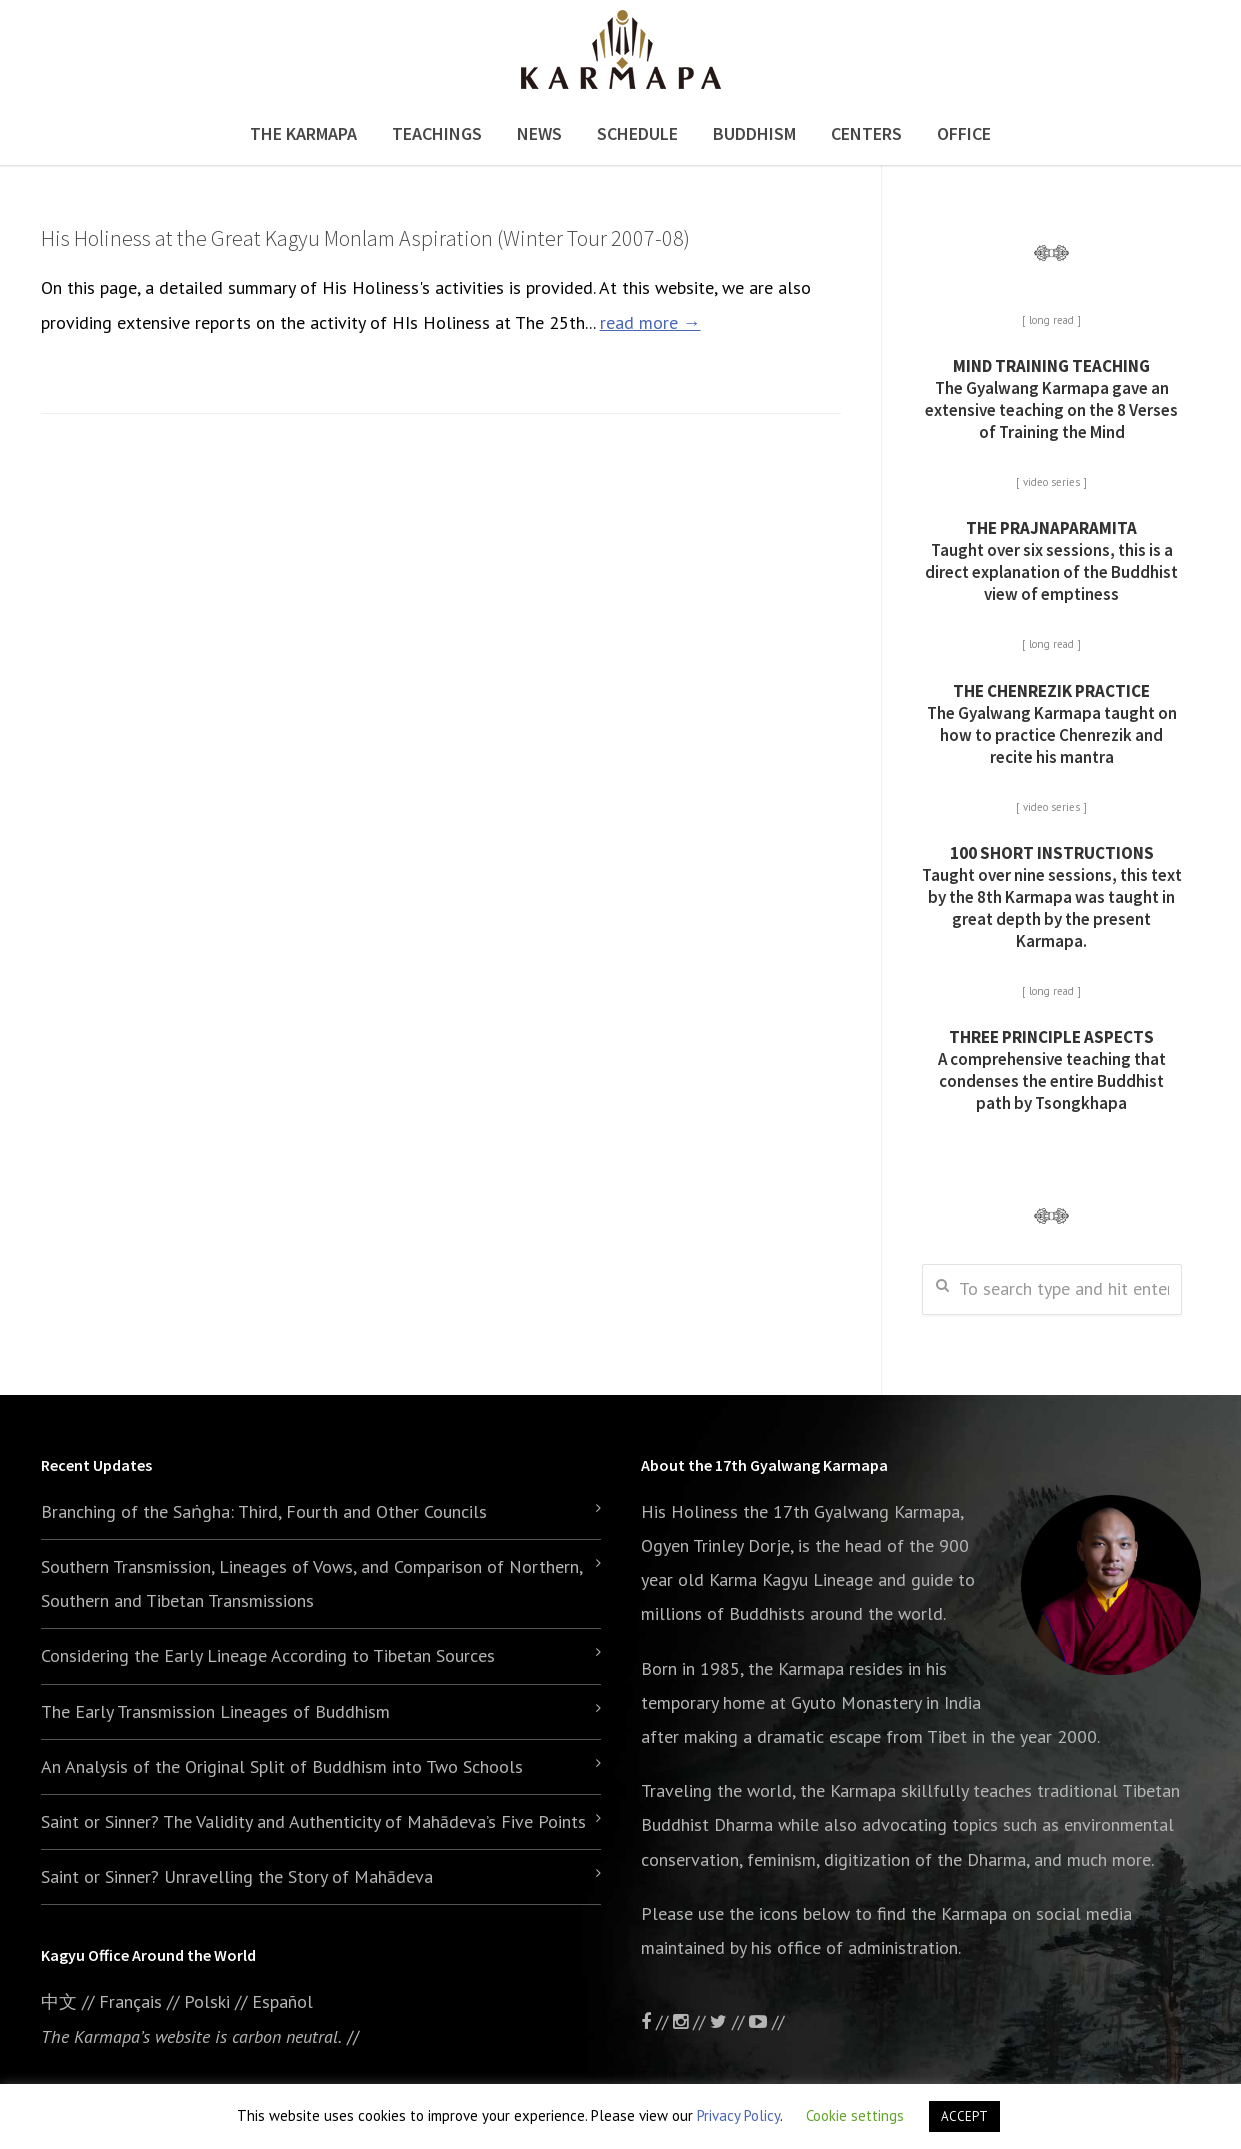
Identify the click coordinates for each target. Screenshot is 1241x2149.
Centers (866, 133)
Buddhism (754, 133)
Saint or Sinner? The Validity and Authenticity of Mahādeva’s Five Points (313, 1821)
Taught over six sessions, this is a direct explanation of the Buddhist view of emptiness (1051, 561)
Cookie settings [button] (855, 2115)
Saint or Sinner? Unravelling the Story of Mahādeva (237, 1876)
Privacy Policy (738, 2115)
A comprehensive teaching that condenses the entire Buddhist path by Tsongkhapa (1052, 1070)
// (729, 2021)
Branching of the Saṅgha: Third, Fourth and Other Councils (264, 1511)
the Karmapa (796, 1668)
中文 (59, 2001)
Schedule (637, 133)
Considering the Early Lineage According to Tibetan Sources (268, 1655)
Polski (207, 2001)
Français (130, 2001)
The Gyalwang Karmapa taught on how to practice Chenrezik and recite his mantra (1052, 724)
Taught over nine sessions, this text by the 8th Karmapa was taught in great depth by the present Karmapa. (1052, 897)
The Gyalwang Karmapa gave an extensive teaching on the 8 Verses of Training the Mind (1051, 399)
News (539, 133)
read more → (650, 322)
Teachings (437, 133)
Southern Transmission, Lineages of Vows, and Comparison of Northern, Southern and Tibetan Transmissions (311, 1583)
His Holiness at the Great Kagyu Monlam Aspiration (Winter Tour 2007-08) (365, 238)
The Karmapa (303, 133)
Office (964, 133)
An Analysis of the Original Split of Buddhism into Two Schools (282, 1766)
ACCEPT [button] (964, 2116)
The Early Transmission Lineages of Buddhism (215, 1711)
